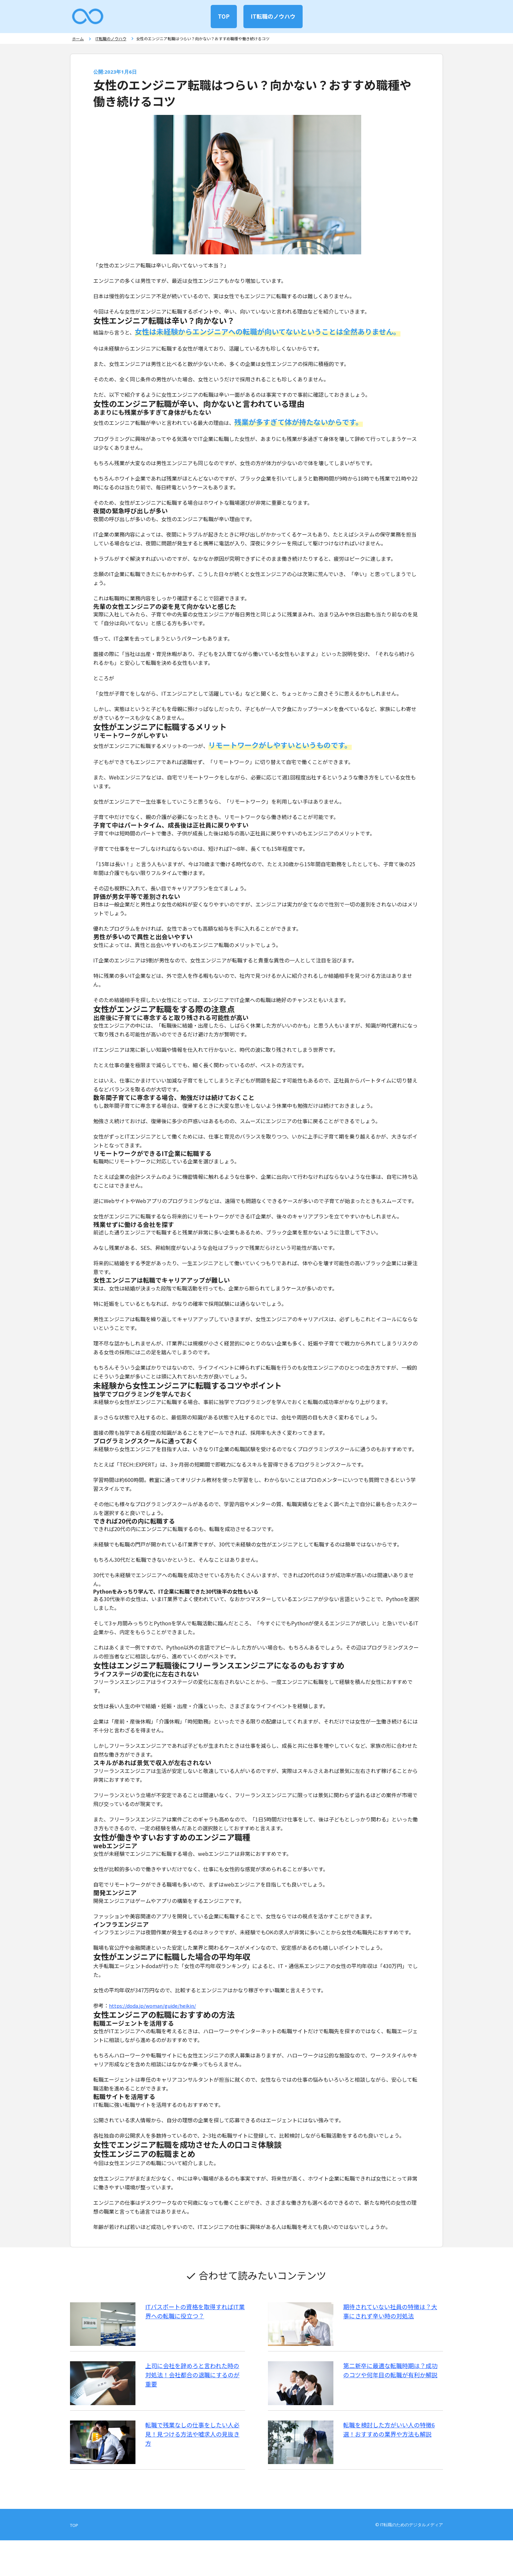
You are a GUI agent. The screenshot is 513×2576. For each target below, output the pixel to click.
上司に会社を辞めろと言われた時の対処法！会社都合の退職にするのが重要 (195, 2385)
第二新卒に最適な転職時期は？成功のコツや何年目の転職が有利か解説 (389, 2385)
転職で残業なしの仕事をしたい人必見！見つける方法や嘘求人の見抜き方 (198, 2454)
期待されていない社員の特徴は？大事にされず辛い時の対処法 (389, 2316)
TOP (221, 16)
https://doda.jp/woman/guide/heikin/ (155, 2011)
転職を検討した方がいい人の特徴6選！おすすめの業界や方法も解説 (388, 2454)
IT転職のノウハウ (275, 16)
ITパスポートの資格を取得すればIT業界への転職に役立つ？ (197, 2316)
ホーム (76, 41)
